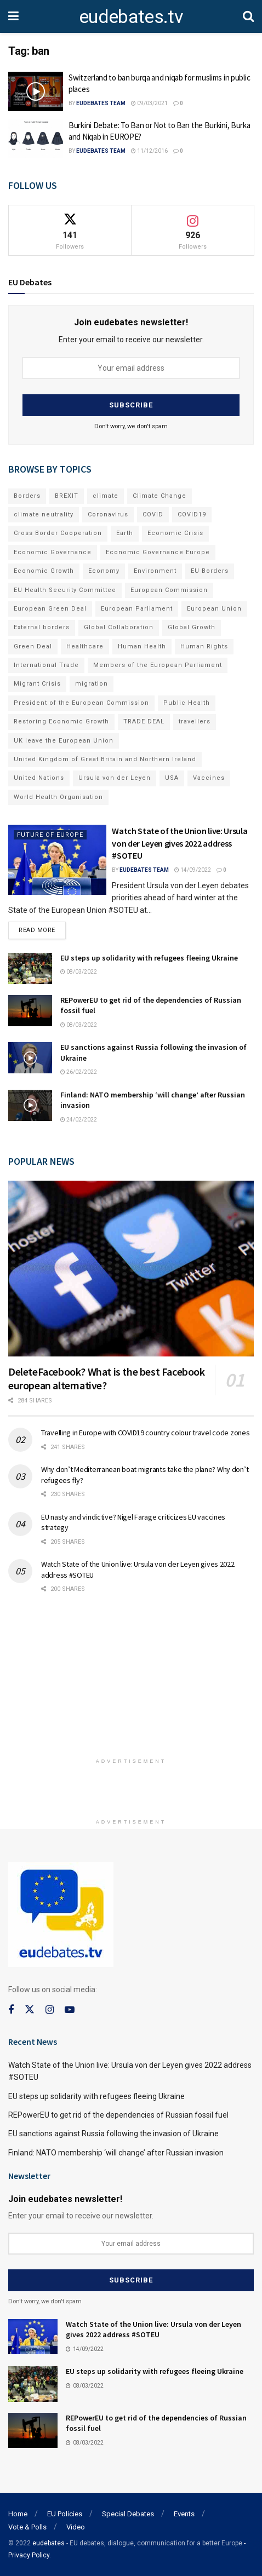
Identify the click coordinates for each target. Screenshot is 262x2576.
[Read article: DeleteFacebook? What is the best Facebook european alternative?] (131, 1268)
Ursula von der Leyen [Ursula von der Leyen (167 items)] (114, 777)
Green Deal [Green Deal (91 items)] (33, 646)
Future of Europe (50, 834)
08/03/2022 (78, 972)
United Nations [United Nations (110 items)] (39, 777)
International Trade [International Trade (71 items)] (46, 665)
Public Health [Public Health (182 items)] (186, 702)
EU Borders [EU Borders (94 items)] (210, 570)
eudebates (48, 2543)
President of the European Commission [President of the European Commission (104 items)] (81, 702)
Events (184, 2514)
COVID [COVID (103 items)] (153, 514)
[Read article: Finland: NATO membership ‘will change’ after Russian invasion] (30, 1105)
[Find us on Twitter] (30, 2009)
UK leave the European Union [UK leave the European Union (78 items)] (63, 740)
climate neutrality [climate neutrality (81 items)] (43, 514)
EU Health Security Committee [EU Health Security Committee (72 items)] (65, 590)
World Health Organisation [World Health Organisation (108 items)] (58, 797)
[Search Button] (248, 16)
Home (17, 2514)
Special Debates (128, 2514)
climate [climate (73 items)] (105, 495)
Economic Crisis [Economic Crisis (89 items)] (175, 533)
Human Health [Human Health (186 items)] (142, 646)
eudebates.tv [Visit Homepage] (131, 16)
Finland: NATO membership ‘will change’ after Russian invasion (116, 2152)
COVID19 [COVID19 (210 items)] (192, 514)
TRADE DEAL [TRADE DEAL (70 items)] (143, 721)
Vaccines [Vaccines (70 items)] (209, 777)
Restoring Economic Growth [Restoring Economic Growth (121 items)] (61, 721)
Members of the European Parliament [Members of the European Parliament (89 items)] (157, 665)
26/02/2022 (78, 1072)
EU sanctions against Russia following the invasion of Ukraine (113, 2133)
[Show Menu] (13, 16)
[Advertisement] (131, 1680)
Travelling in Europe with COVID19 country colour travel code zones (145, 1433)
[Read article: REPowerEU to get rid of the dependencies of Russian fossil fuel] (30, 1010)
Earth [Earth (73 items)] (124, 533)
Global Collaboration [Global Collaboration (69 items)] (118, 627)
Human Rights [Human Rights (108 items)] (204, 646)
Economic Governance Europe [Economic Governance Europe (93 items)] (158, 552)
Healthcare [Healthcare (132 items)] (85, 646)
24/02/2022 (78, 1120)
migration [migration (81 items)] (91, 683)
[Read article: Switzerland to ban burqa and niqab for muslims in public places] (35, 91)
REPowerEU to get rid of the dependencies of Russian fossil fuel (118, 2115)
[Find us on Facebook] (11, 2010)
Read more (42, 928)
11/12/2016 (149, 151)
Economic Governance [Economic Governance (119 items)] (53, 552)
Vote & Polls (27, 2527)
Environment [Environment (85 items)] (155, 570)
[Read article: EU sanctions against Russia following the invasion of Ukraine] (30, 1057)
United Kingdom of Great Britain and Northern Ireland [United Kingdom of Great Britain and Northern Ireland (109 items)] (105, 759)
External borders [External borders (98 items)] (42, 627)
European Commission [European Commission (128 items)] (169, 590)
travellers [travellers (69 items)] (194, 721)
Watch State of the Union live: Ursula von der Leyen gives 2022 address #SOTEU (179, 843)
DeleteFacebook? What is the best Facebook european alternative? (106, 1378)
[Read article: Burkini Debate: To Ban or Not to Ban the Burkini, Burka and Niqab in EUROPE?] (35, 139)
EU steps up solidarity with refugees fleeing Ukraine (149, 958)
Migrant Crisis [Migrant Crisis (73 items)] (37, 683)
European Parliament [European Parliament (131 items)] (137, 608)
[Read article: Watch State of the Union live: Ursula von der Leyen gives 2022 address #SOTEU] (57, 860)
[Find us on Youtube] (70, 2010)
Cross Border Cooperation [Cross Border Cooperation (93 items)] (58, 533)
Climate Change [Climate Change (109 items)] (159, 495)
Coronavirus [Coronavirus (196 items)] (108, 514)
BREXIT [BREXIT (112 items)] (66, 495)
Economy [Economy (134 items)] (103, 570)
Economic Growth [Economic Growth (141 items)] (44, 570)
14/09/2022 (192, 870)
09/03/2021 (149, 103)
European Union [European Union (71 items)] (214, 608)
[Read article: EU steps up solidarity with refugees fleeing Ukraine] (30, 968)
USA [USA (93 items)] (172, 777)
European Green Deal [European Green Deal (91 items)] (50, 608)
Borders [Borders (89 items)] (27, 495)
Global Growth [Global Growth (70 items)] (191, 627)
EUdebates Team (101, 103)
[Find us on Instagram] (49, 2010)
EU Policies (64, 2514)
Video (75, 2527)
